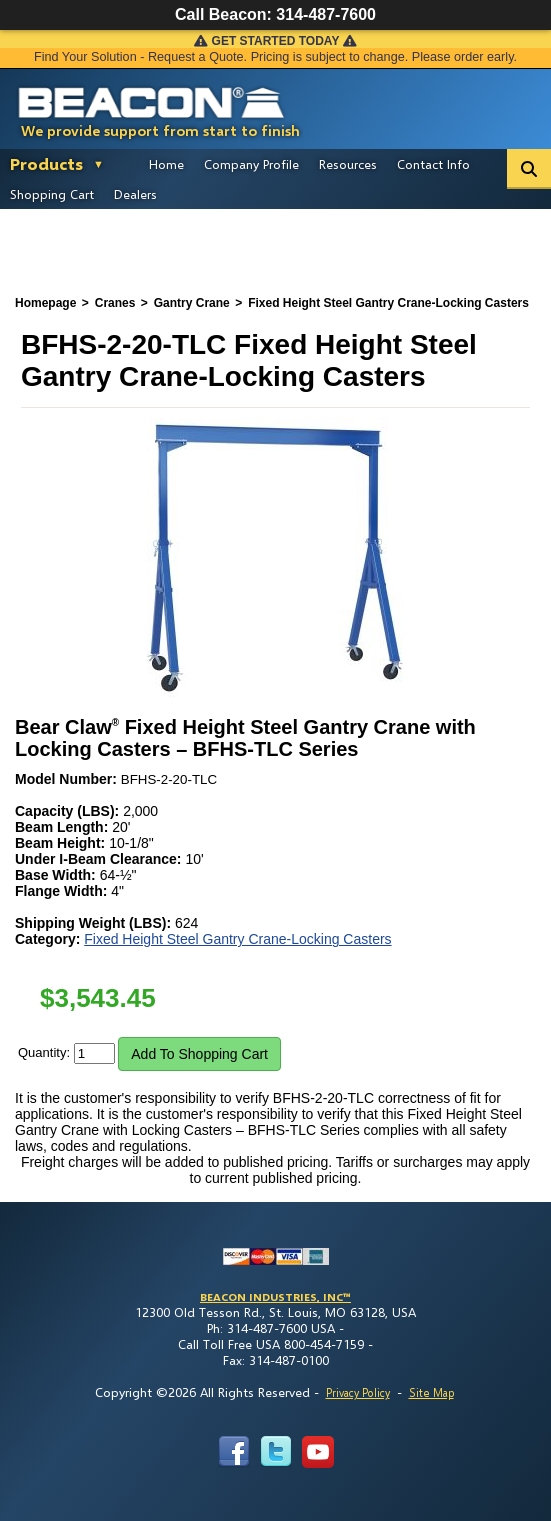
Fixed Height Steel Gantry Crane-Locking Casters (237, 939)
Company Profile (251, 164)
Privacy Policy (358, 1392)
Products (46, 163)
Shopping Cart (52, 194)
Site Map (431, 1392)
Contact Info (433, 164)
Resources (348, 164)
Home (166, 164)
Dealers (135, 194)
